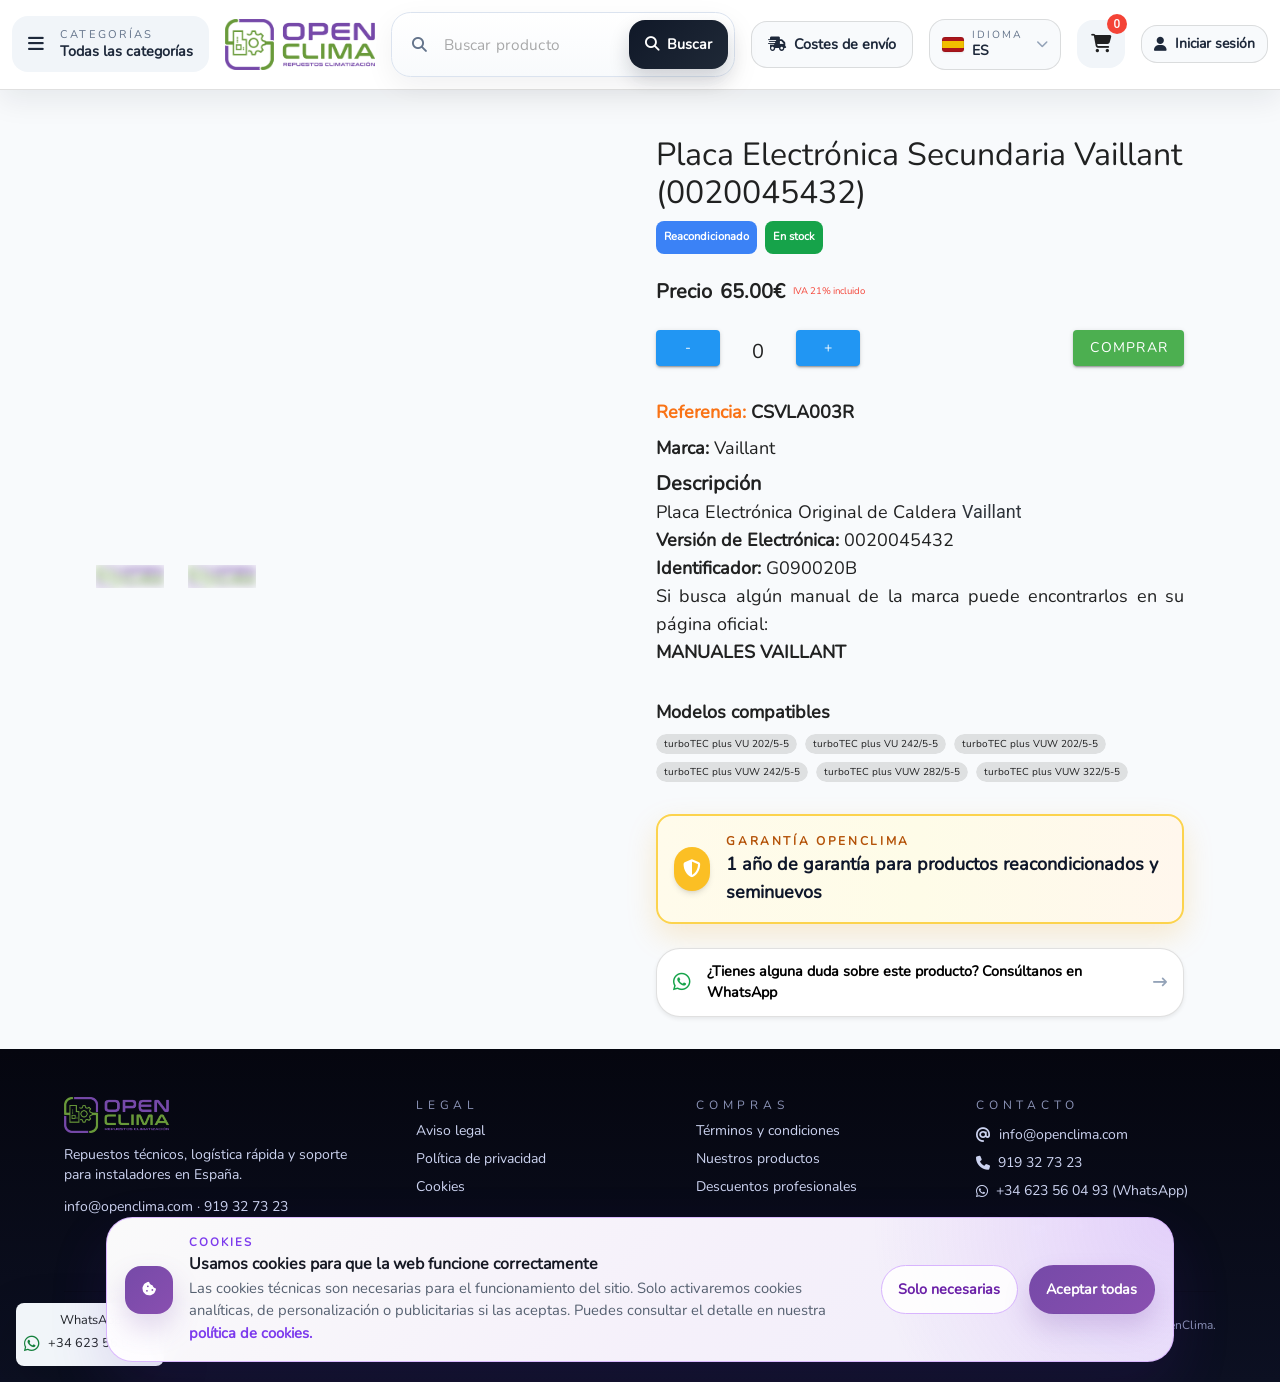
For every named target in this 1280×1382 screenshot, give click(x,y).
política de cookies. (250, 1333)
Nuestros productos (758, 1158)
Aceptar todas (1091, 1289)
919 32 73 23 (246, 1206)
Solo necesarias (949, 1289)
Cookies (440, 1186)
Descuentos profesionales (776, 1186)
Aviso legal (450, 1130)
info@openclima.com (128, 1206)
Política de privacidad (481, 1158)
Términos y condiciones (768, 1130)
